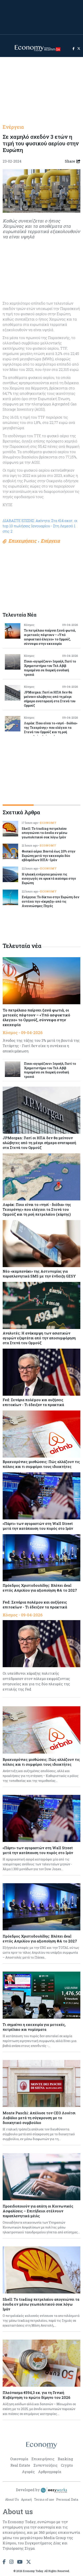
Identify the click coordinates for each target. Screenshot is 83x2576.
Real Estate (20, 2465)
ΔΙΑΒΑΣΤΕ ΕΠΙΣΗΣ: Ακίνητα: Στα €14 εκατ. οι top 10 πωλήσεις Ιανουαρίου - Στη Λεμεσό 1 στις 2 (40, 525)
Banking (65, 2458)
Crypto (67, 2465)
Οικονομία (19, 2458)
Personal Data (67, 2499)
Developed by (41, 2490)
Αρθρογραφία (49, 2471)
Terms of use (44, 2499)
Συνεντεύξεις (45, 2465)
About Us (12, 2499)
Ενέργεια (13, 127)
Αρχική (26, 2499)
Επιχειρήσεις (42, 2458)
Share (72, 161)
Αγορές (28, 2471)
